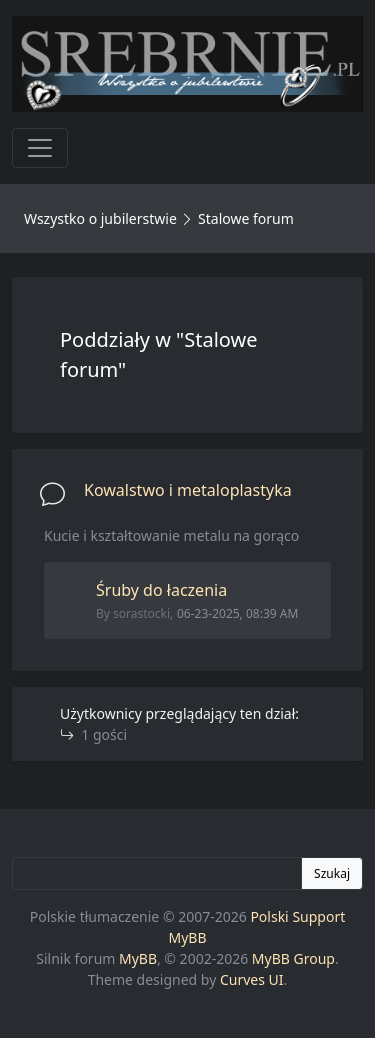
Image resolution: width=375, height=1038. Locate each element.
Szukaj (332, 873)
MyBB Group (293, 958)
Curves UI (252, 979)
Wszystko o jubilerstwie (100, 218)
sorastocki (141, 613)
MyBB (138, 958)
